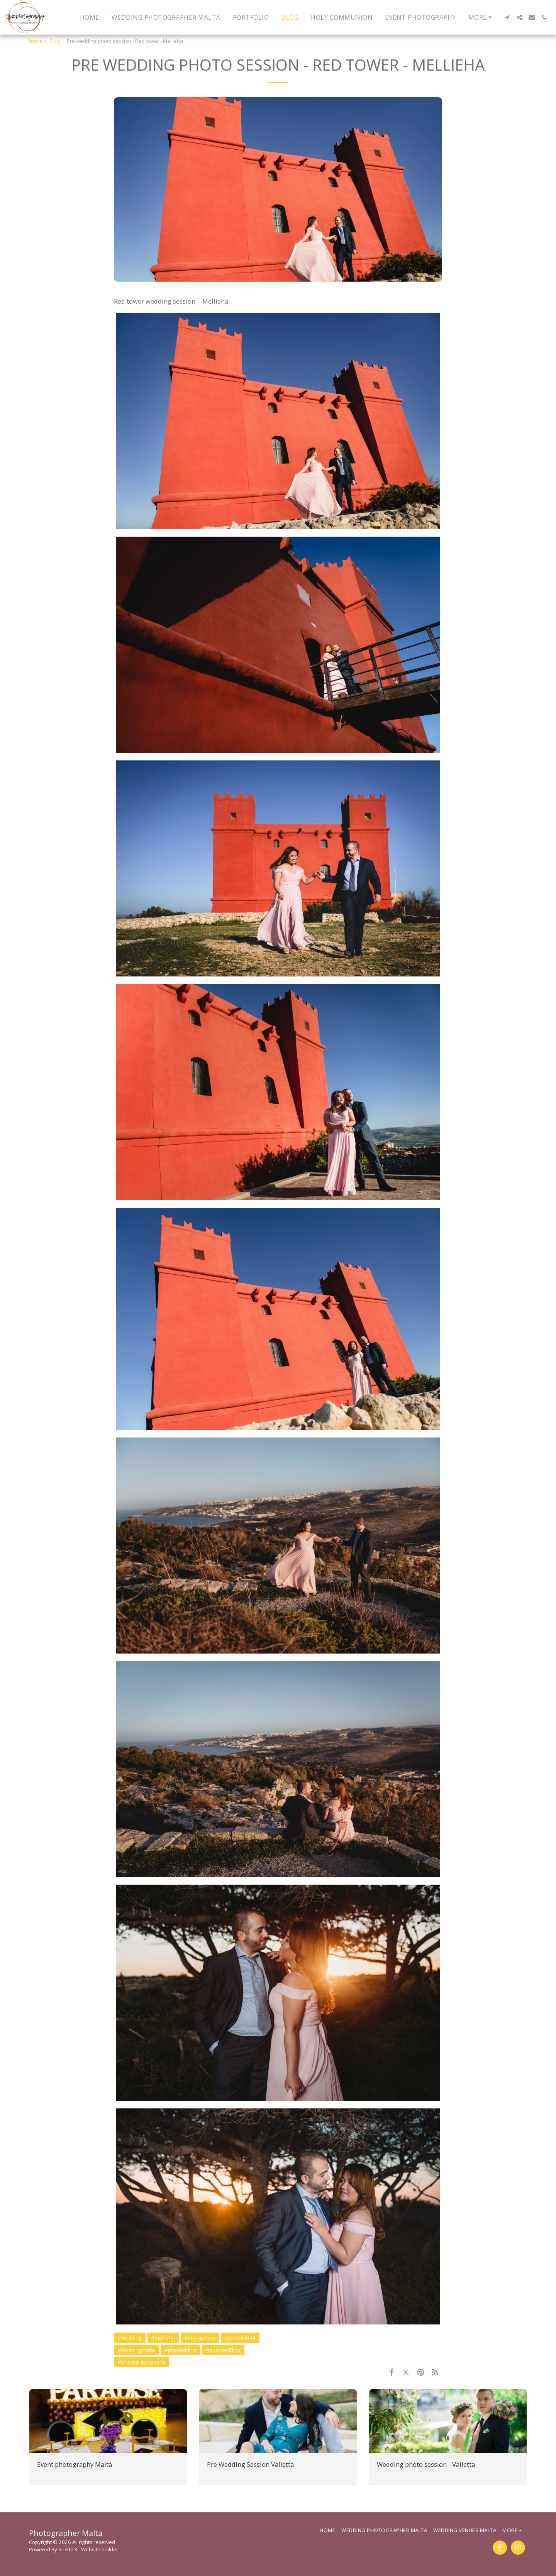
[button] (507, 17)
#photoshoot (240, 2337)
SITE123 (67, 2549)
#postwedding (223, 2349)
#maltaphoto (200, 2337)
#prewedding (180, 2349)
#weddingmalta (136, 2349)
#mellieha (163, 2337)
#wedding (130, 2337)
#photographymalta (141, 2361)
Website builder (99, 2549)
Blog (54, 40)
